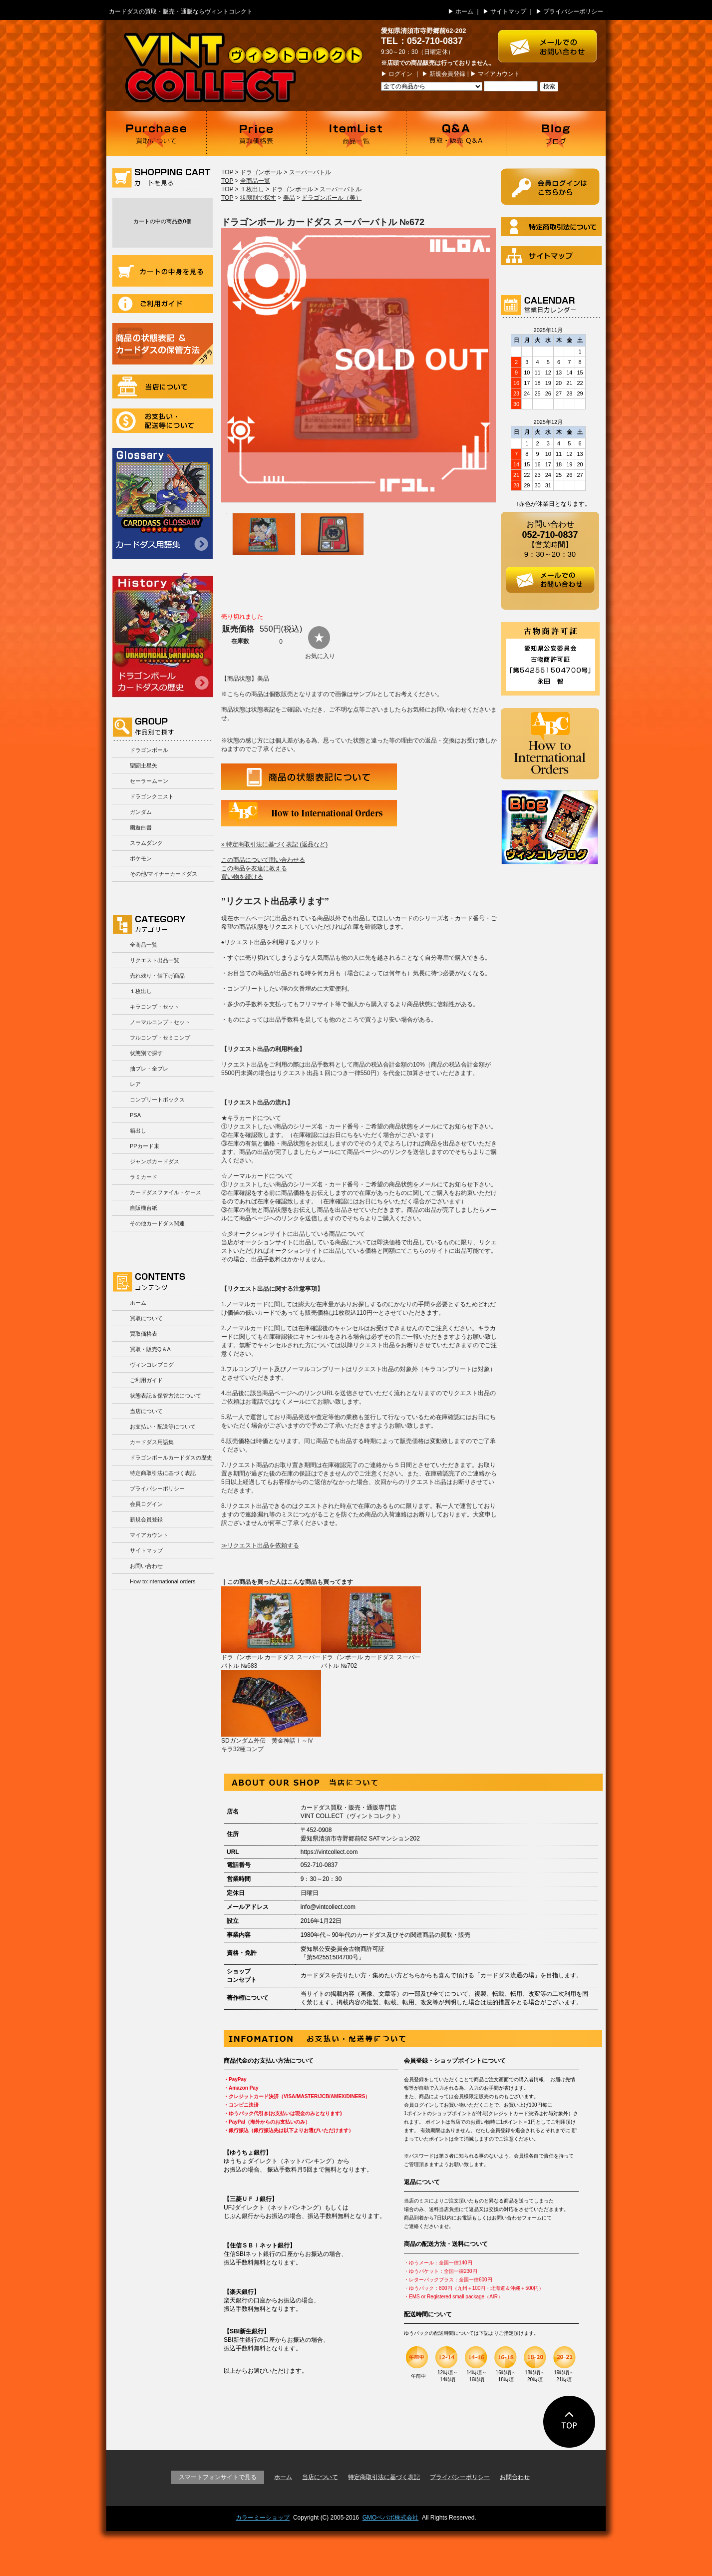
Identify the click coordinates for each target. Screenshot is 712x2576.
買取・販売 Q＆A (456, 133)
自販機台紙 (143, 1208)
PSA (135, 1115)
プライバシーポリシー (573, 11)
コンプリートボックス (157, 1100)
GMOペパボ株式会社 (390, 2517)
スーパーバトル (310, 172)
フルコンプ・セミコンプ (160, 1038)
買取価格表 (256, 133)
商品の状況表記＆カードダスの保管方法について (162, 344)
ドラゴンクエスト (152, 796)
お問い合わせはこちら (552, 41)
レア (135, 1084)
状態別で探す (146, 1053)
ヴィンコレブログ (152, 1365)
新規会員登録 (447, 73)
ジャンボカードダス (154, 1161)
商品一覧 (356, 133)
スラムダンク (146, 843)
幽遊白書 (141, 827)
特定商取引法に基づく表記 (163, 1473)
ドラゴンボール (149, 750)
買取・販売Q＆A (150, 1349)
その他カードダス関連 (157, 1223)
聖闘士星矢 (143, 765)
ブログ (556, 133)
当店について (162, 386)
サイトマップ (508, 11)
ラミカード (143, 1177)
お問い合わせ (146, 1566)
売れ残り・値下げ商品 (157, 976)
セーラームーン (149, 781)
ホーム (464, 11)
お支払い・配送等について (162, 420)
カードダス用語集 (162, 503)
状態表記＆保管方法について (165, 1396)
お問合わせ (515, 2477)
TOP (227, 172)
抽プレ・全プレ (149, 1069)
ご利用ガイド (162, 303)
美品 (289, 197)
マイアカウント (499, 73)
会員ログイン (146, 1504)
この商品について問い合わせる (263, 859)
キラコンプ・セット (154, 1007)
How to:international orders (162, 1581)
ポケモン (141, 858)
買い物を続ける (242, 876)
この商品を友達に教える (254, 868)
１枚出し (141, 991)
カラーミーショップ (263, 2517)
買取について (156, 133)
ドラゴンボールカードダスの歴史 (162, 635)
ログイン (400, 73)
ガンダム (141, 812)
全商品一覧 (143, 945)
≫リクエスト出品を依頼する (260, 1545)
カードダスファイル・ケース (165, 1192)
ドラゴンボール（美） (331, 197)
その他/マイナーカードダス (163, 874)
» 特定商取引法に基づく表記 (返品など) (274, 844)
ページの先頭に (569, 2422)
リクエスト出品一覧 (154, 960)
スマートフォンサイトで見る (218, 2477)
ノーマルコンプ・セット (160, 1022)
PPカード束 (144, 1146)
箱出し (138, 1130)
